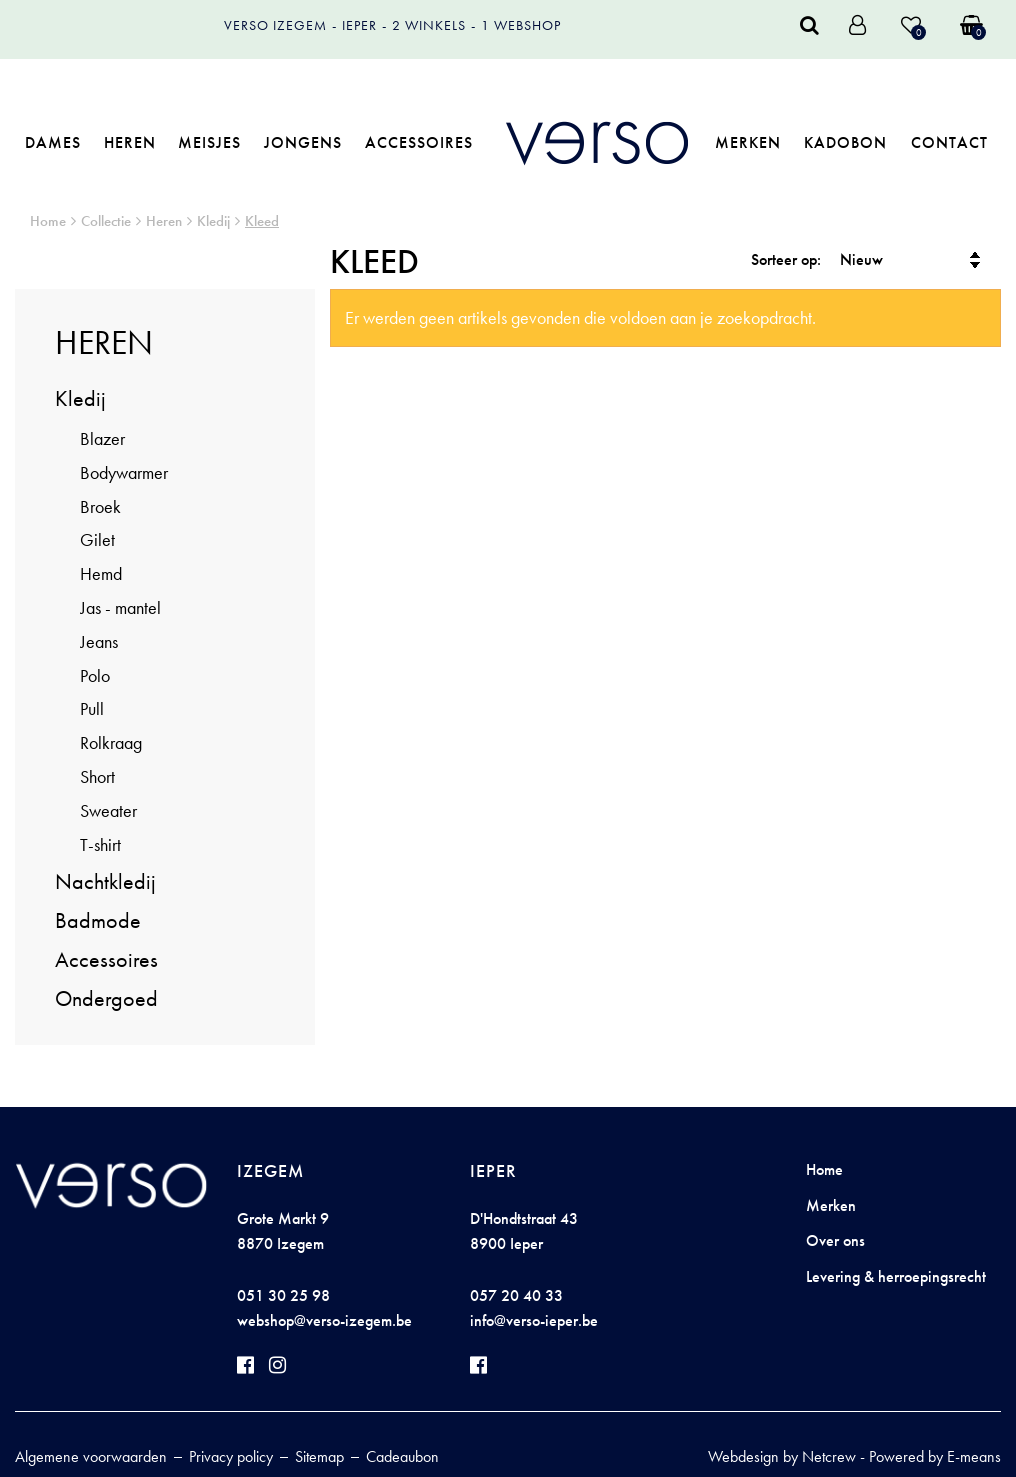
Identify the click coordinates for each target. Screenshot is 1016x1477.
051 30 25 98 (283, 1295)
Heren (130, 142)
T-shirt (100, 844)
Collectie (106, 221)
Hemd (101, 573)
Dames (53, 142)
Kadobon (845, 142)
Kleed (262, 221)
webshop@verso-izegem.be (324, 1320)
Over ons (835, 1240)
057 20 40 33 (516, 1295)
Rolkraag (111, 742)
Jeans (99, 641)
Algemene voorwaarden (91, 1456)
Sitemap (319, 1456)
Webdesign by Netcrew (782, 1456)
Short (97, 776)
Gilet (97, 539)
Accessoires (419, 142)
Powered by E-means (935, 1456)
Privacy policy (231, 1456)
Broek (100, 506)
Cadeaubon (402, 1456)
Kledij (213, 221)
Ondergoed (106, 998)
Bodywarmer (124, 472)
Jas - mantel (120, 607)
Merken (748, 142)
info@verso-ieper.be (534, 1320)
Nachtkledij (105, 881)
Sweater (108, 810)
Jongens (303, 142)
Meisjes (209, 142)
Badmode (98, 920)
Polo (95, 675)
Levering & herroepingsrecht (896, 1276)
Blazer (102, 438)
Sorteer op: (786, 259)
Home (48, 221)
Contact (949, 142)
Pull (92, 708)
